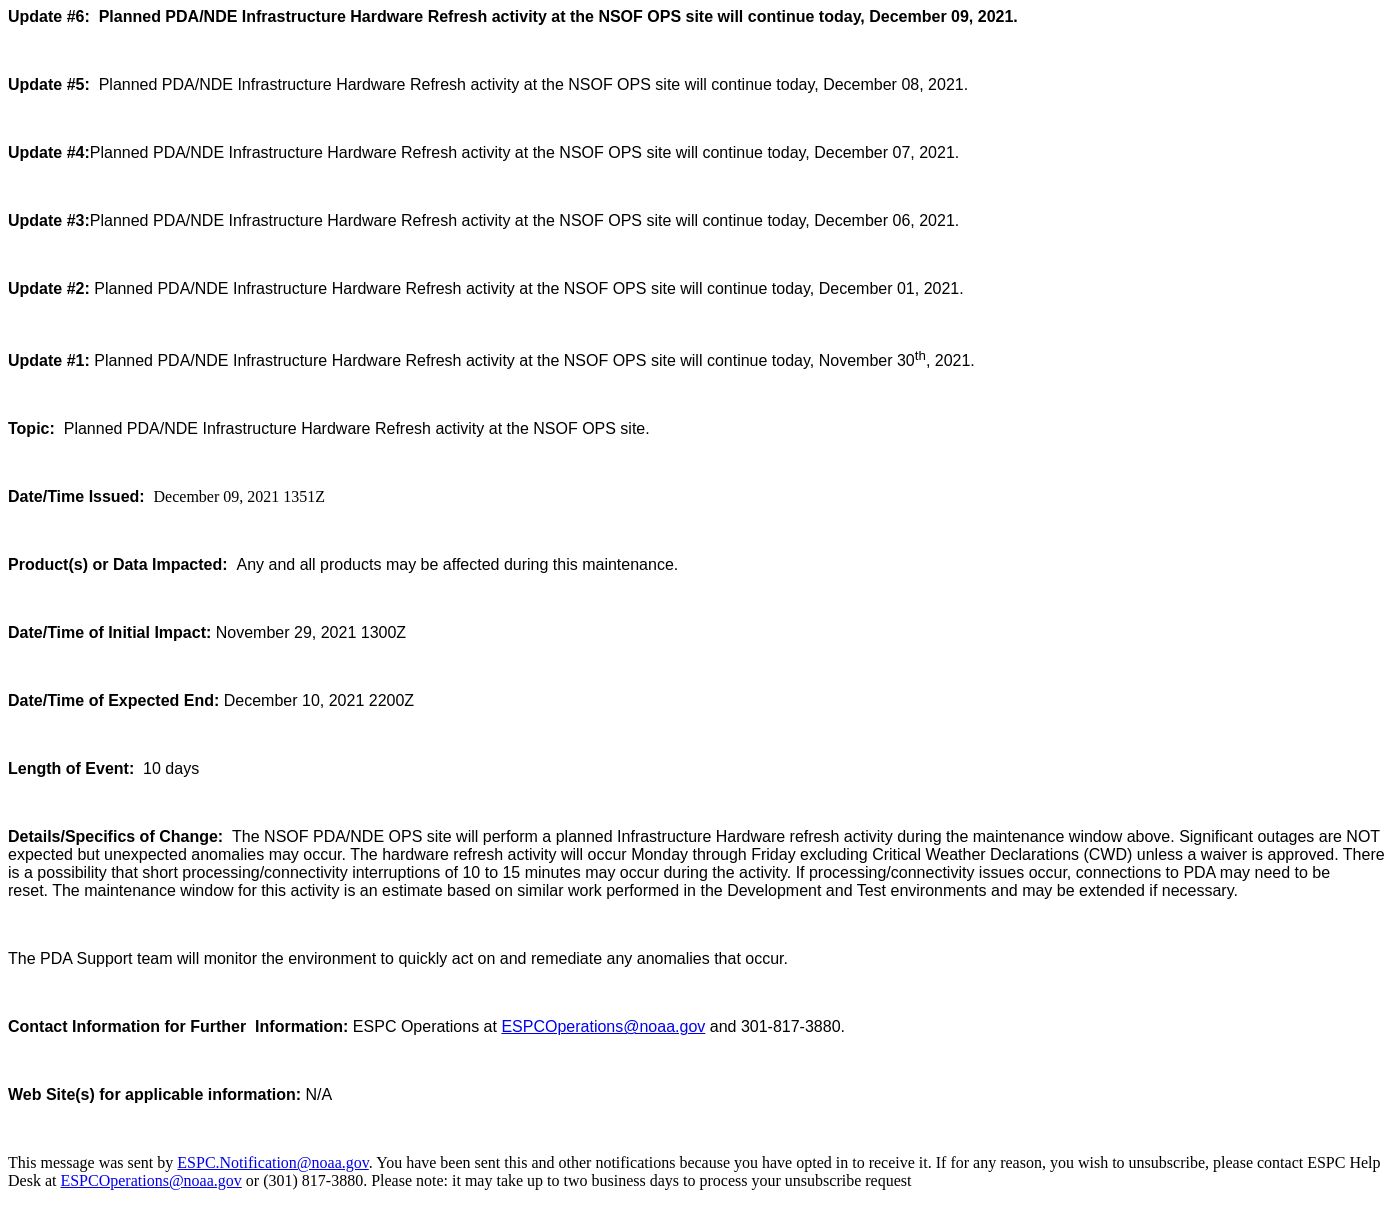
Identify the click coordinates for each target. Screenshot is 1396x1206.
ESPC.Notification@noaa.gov (272, 1162)
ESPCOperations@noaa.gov (603, 1026)
